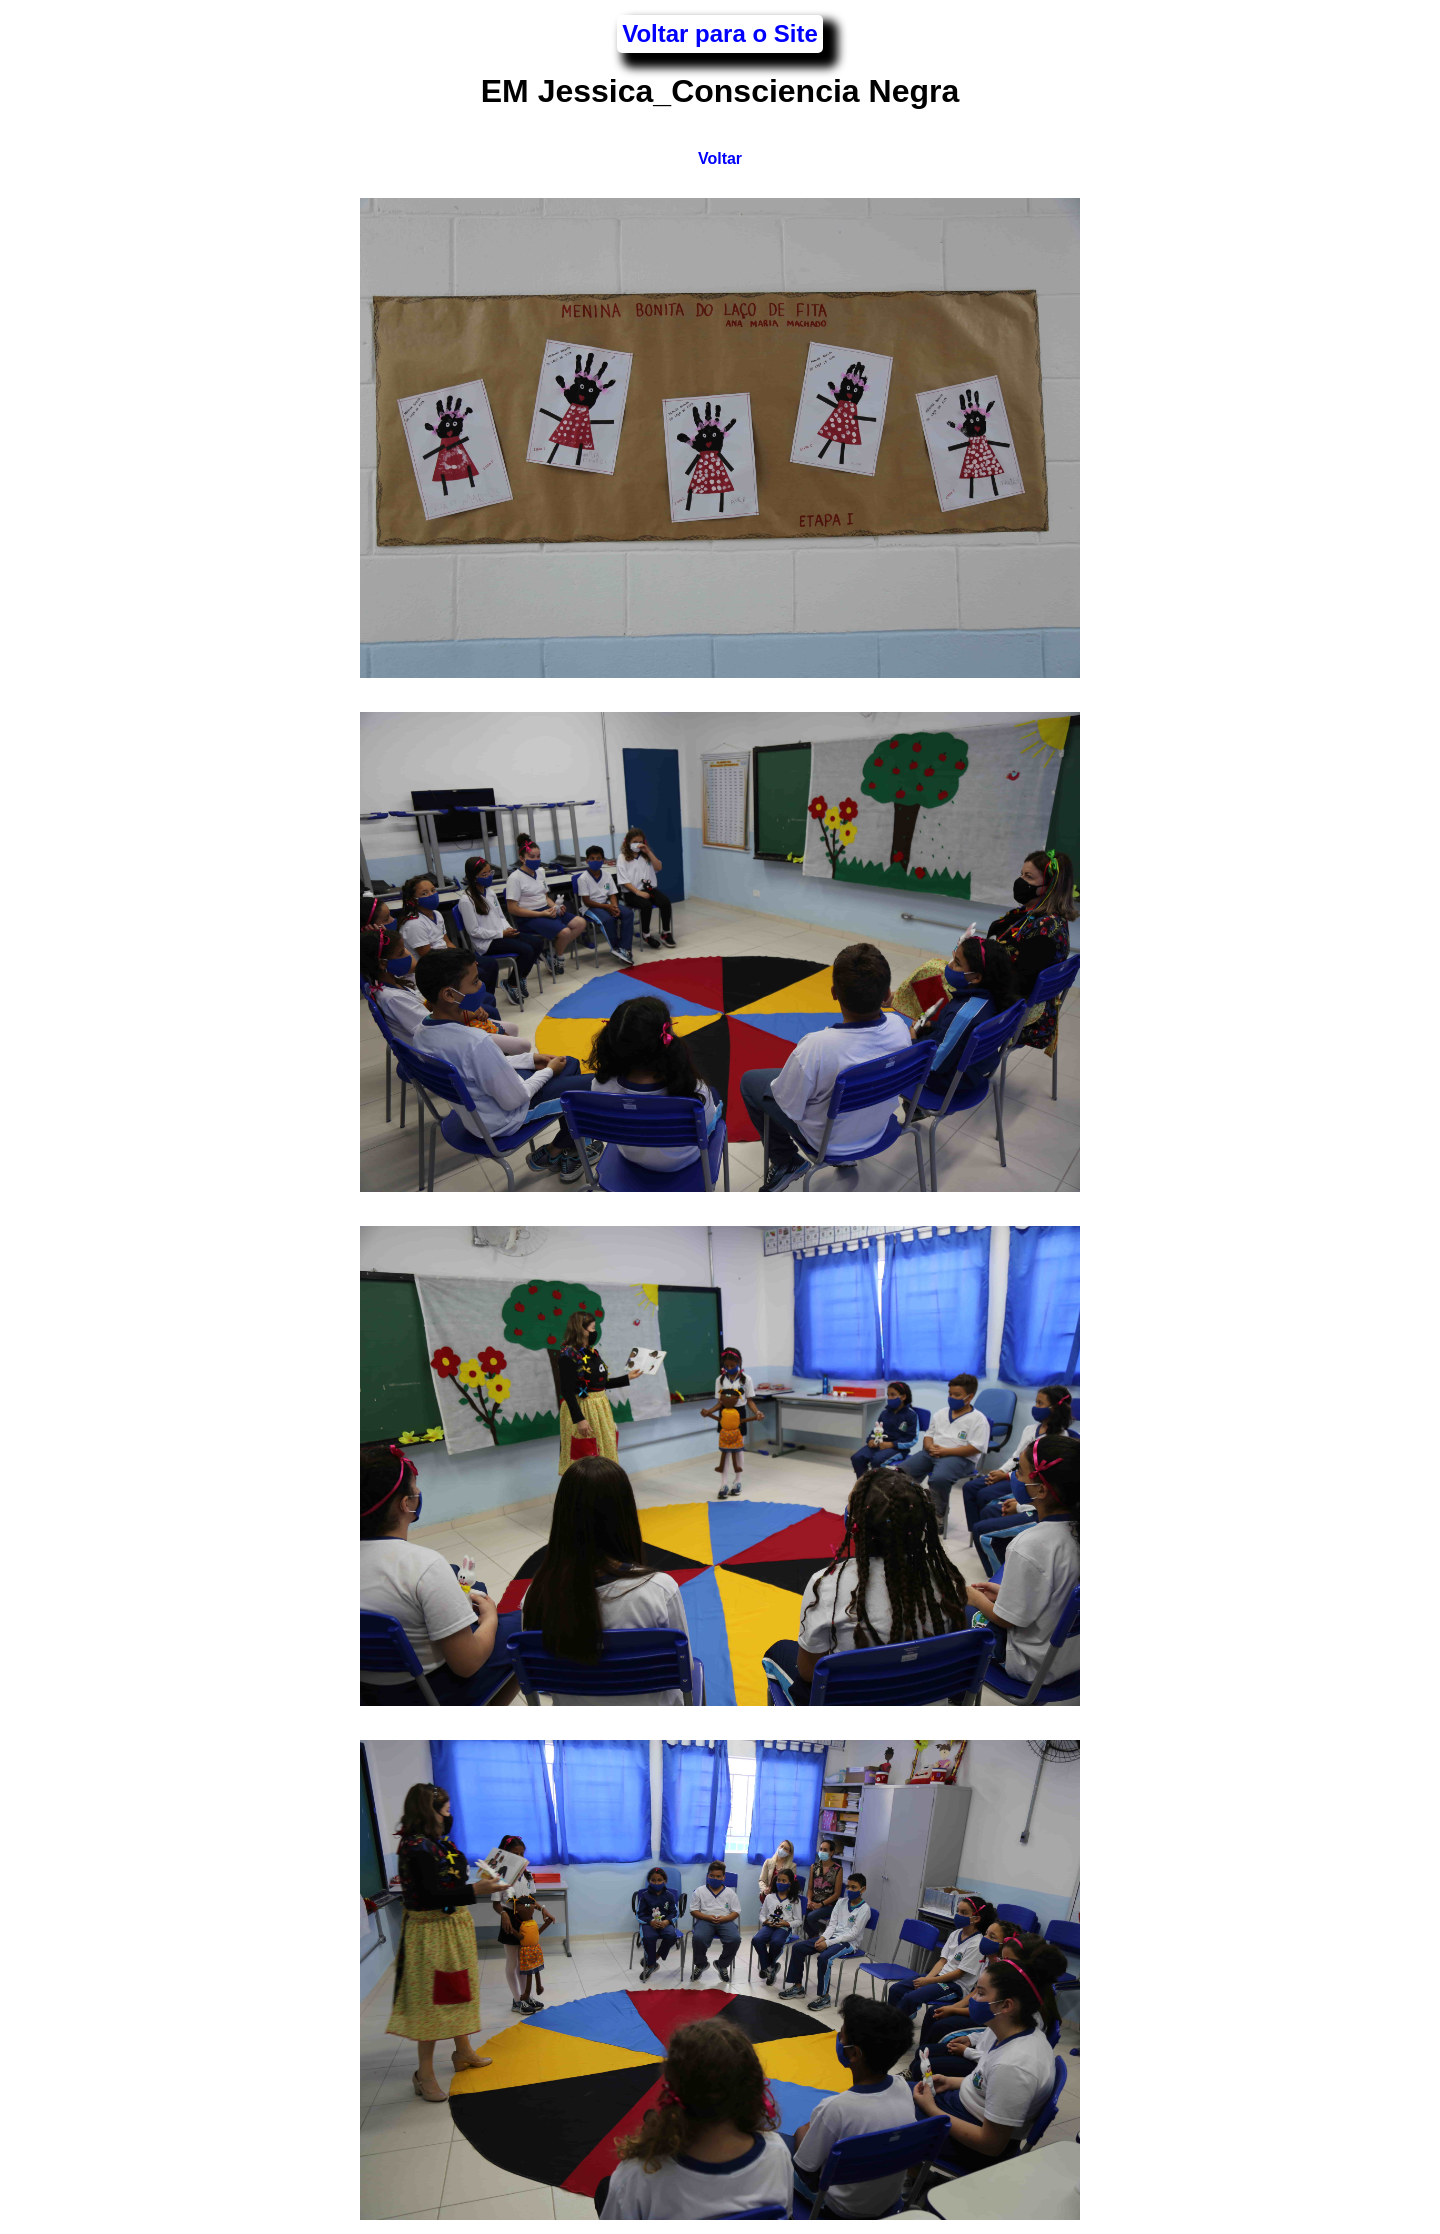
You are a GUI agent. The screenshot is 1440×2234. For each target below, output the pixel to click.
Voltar (720, 158)
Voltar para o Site (720, 33)
